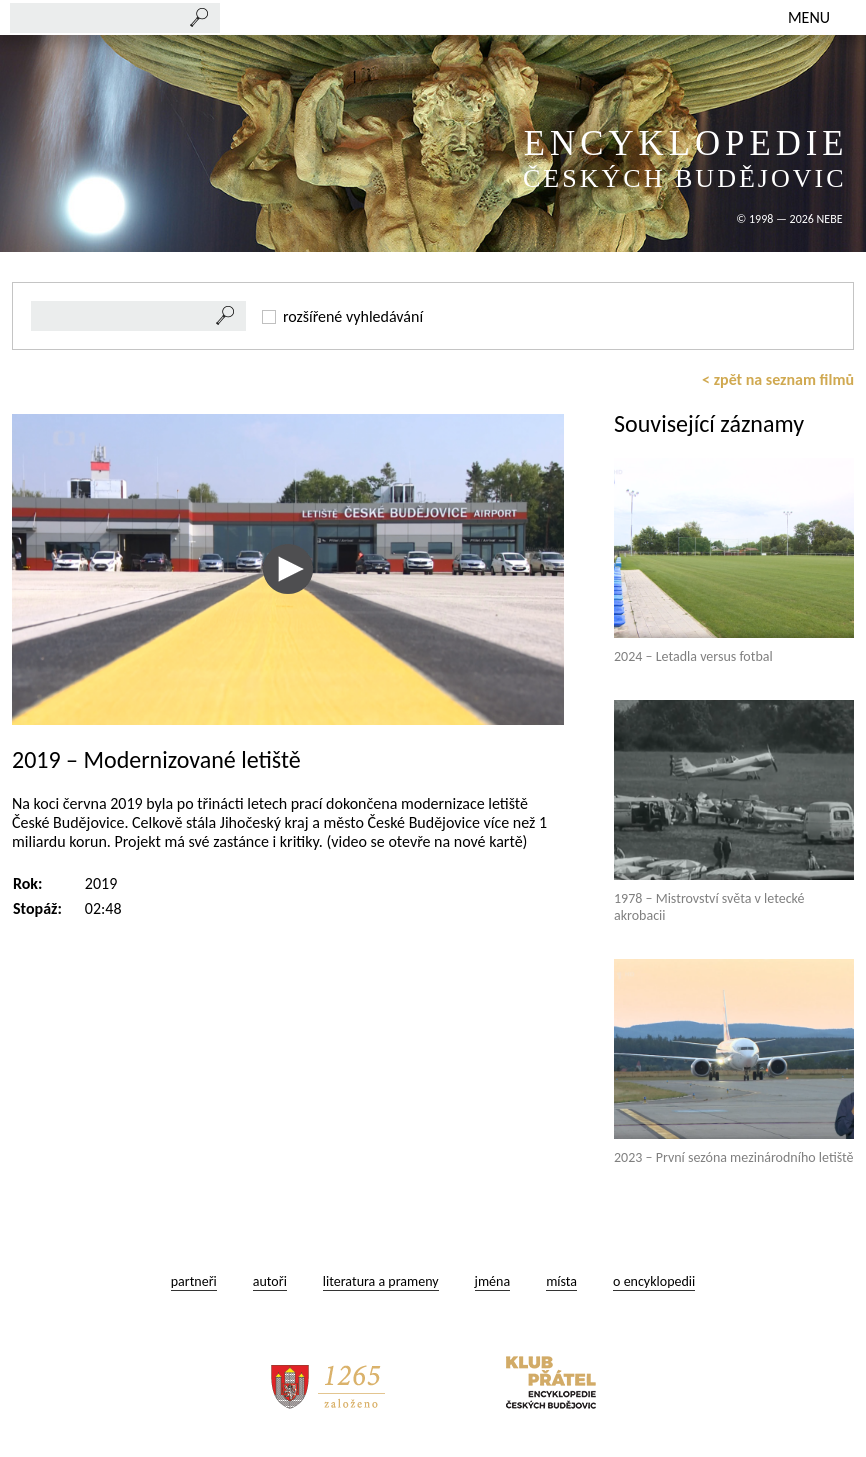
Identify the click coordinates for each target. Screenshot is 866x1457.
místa (561, 1281)
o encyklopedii (654, 1281)
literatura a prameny (381, 1281)
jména (493, 1281)
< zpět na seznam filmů (778, 379)
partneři (194, 1281)
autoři (270, 1281)
